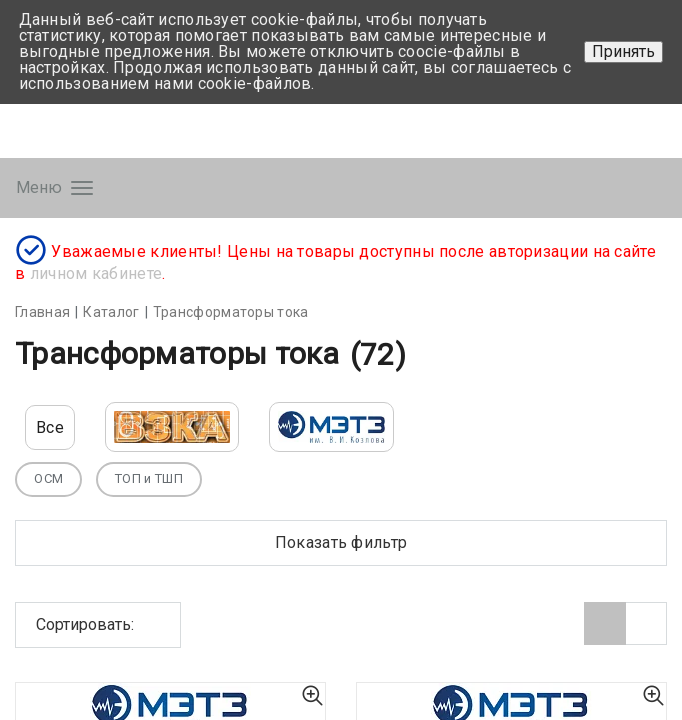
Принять (623, 51)
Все (50, 427)
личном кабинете (96, 273)
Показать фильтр (341, 542)
